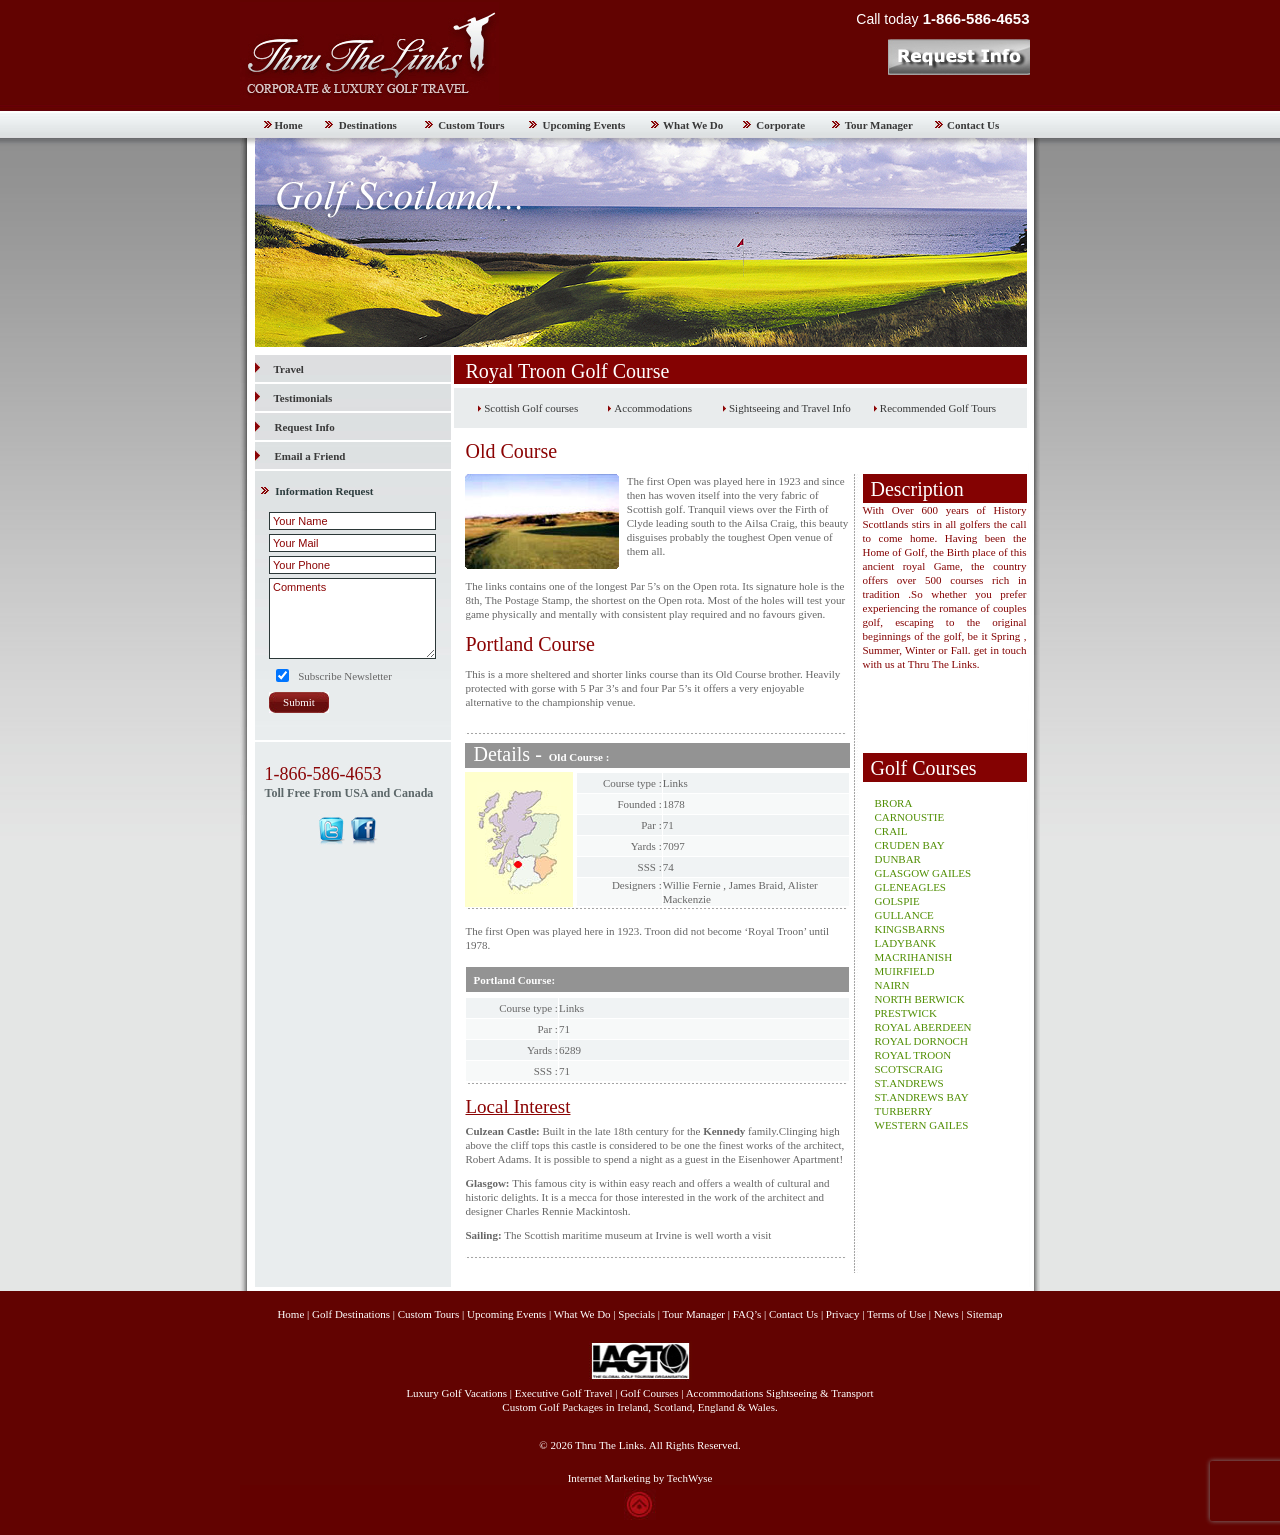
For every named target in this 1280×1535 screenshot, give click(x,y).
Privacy (844, 1314)
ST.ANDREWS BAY (922, 1097)
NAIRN (892, 985)
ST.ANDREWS (909, 1083)
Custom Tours (471, 125)
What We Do (693, 125)
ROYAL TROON (913, 1055)
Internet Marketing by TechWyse (640, 1478)
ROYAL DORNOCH (921, 1041)
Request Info (305, 427)
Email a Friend (310, 456)
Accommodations (653, 408)
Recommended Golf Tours (938, 408)
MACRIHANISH (914, 957)
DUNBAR (898, 859)
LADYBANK (906, 943)
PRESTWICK (906, 1013)
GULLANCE (904, 915)
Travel (279, 369)
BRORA (894, 803)
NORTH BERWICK (920, 999)
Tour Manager (879, 125)
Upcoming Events (584, 125)
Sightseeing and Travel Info (790, 408)
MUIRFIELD (905, 971)
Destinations (368, 125)
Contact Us (973, 125)
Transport (852, 1393)
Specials (636, 1314)
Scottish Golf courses (531, 408)
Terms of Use (896, 1314)
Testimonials (294, 398)
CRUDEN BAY (910, 845)
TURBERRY (904, 1111)
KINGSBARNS (910, 929)
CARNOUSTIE (910, 817)
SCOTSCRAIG (909, 1069)
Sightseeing (791, 1393)
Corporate (780, 125)
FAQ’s (747, 1314)
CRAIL (891, 831)
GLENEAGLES (911, 887)
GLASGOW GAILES (923, 873)
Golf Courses (649, 1393)
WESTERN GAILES (922, 1125)
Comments (352, 618)
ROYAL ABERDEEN (923, 1027)
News (946, 1314)
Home (289, 125)
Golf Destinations (351, 1314)
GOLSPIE (897, 901)
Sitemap (985, 1314)
